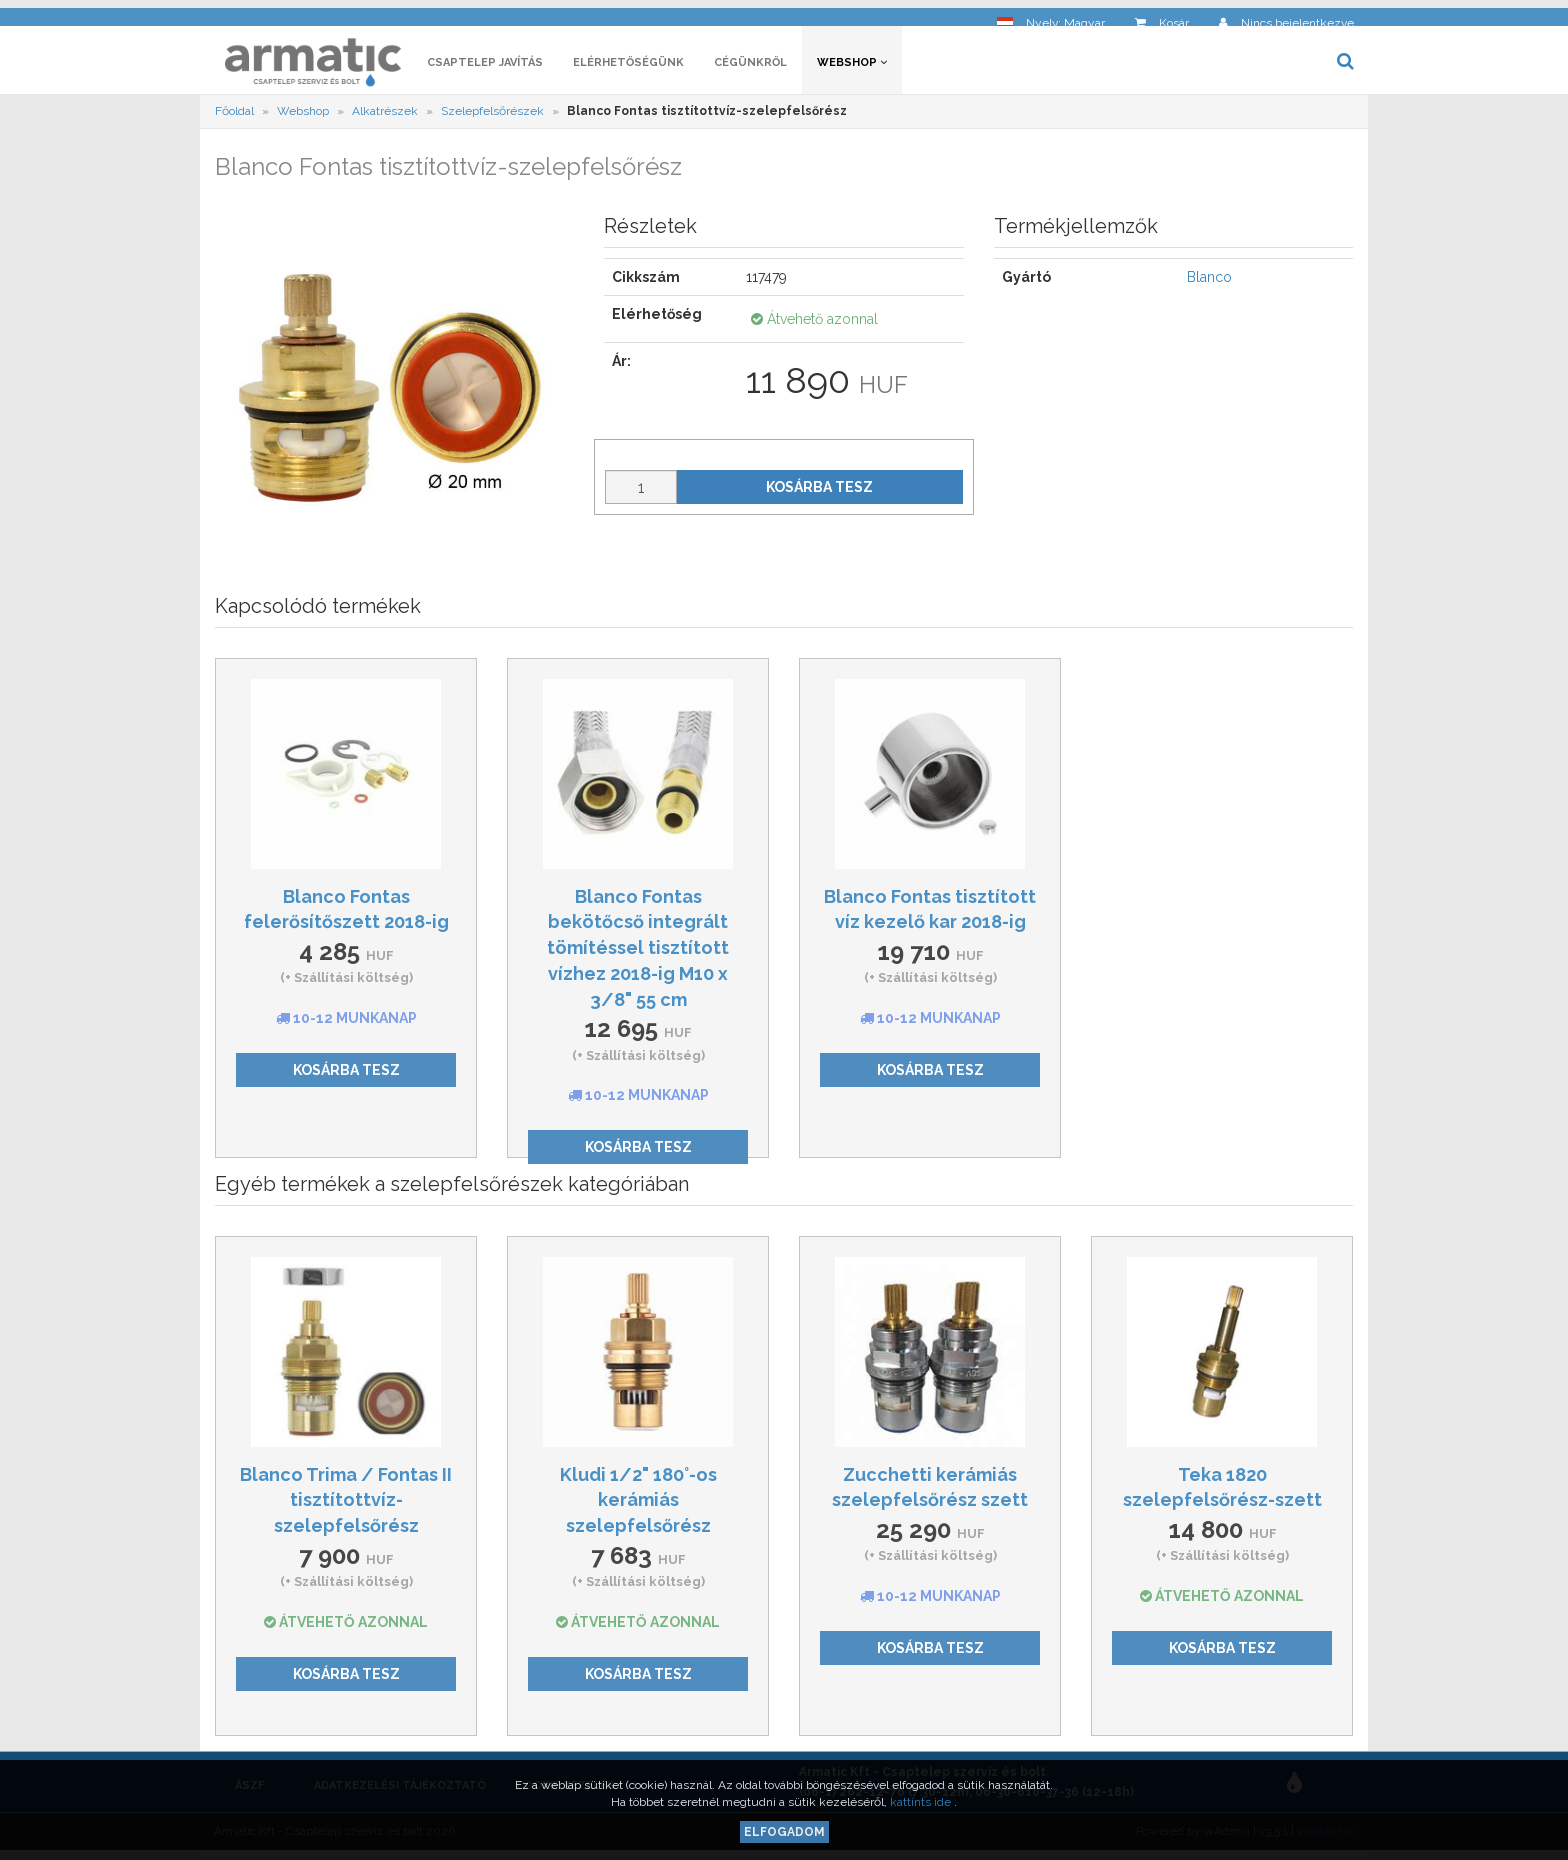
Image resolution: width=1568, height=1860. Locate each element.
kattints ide (922, 1802)
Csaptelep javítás (485, 67)
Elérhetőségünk (628, 67)
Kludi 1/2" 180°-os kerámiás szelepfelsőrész (638, 1505)
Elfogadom (784, 1832)
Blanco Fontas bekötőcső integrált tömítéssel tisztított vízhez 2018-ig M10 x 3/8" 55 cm (638, 953)
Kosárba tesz (819, 492)
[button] (1051, 15)
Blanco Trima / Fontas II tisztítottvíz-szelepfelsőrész (346, 1505)
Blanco (1209, 283)
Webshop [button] (852, 67)
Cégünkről (750, 67)
